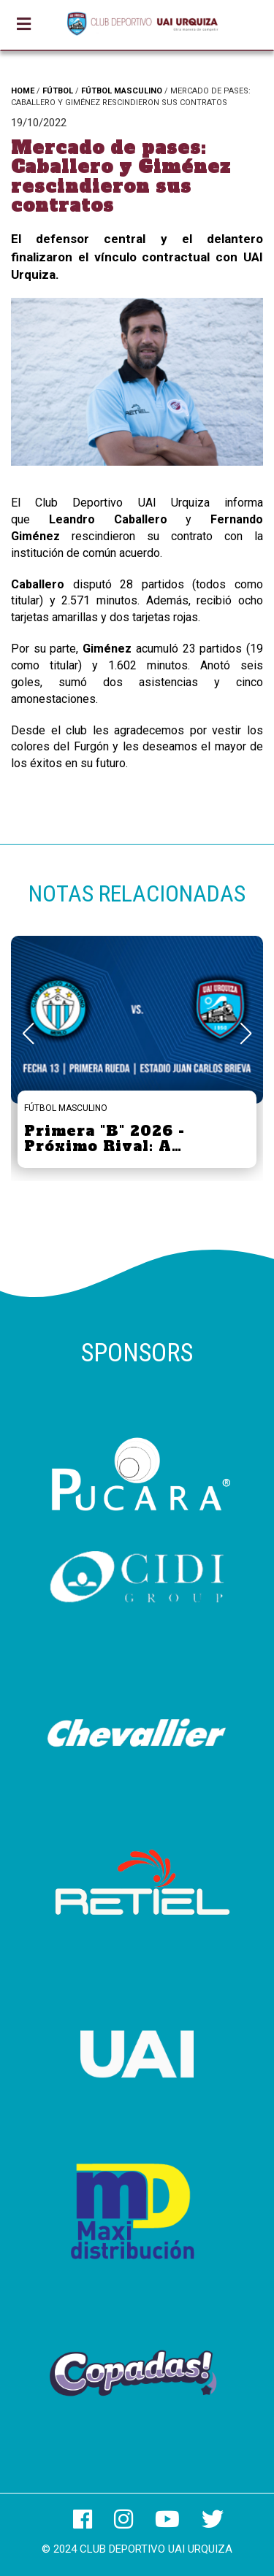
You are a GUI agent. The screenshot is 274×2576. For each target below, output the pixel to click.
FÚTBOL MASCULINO (121, 91)
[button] (246, 1034)
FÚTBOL (57, 91)
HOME (22, 91)
